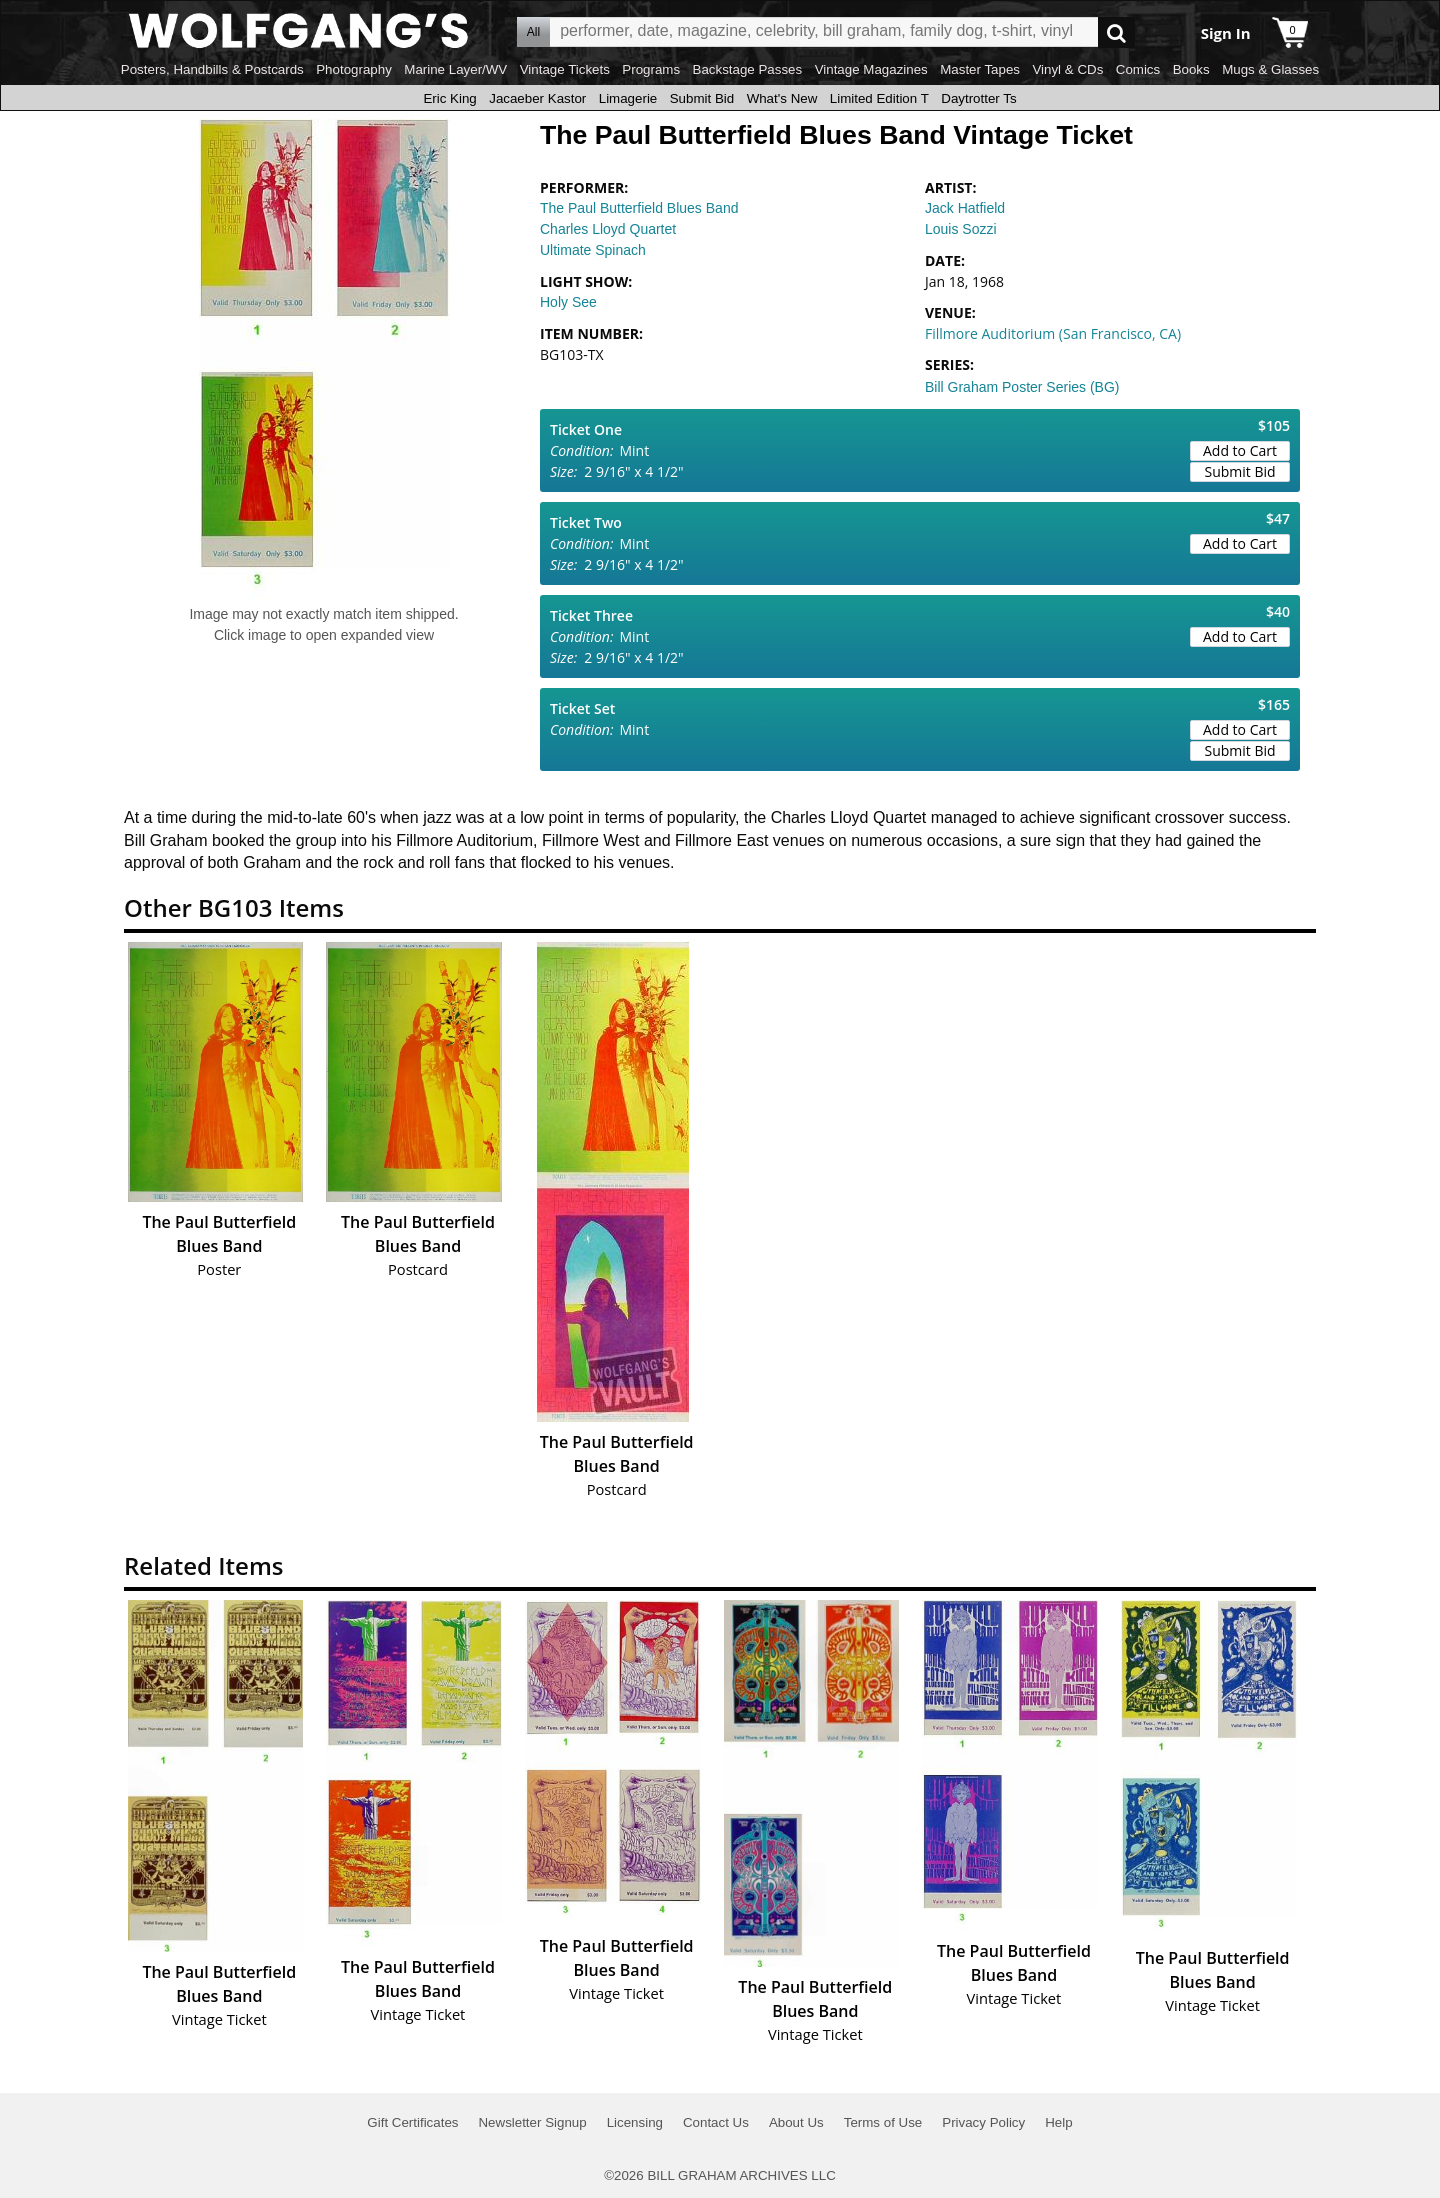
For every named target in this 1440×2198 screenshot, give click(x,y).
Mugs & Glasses (1270, 69)
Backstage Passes (748, 69)
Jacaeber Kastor (537, 98)
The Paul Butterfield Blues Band (639, 208)
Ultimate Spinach (593, 250)
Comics (1138, 69)
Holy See (568, 302)
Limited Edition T (879, 98)
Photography (354, 69)
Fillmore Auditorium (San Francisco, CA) (1053, 333)
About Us (796, 2122)
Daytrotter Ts (978, 98)
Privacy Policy (983, 2122)
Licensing (635, 2122)
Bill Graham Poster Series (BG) (1022, 387)
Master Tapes (980, 69)
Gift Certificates (412, 2122)
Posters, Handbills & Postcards (212, 69)
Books (1191, 69)
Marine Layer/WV (455, 69)
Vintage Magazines (871, 69)
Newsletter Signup (532, 2122)
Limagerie (628, 98)
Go (1116, 32)
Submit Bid (702, 98)
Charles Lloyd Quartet (608, 229)
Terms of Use (883, 2122)
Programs (651, 69)
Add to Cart (1240, 450)
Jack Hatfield (965, 208)
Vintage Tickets (565, 69)
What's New (782, 98)
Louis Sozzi (961, 229)
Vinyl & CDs (1067, 69)
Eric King (449, 98)
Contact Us (716, 2122)
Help (1058, 2122)
